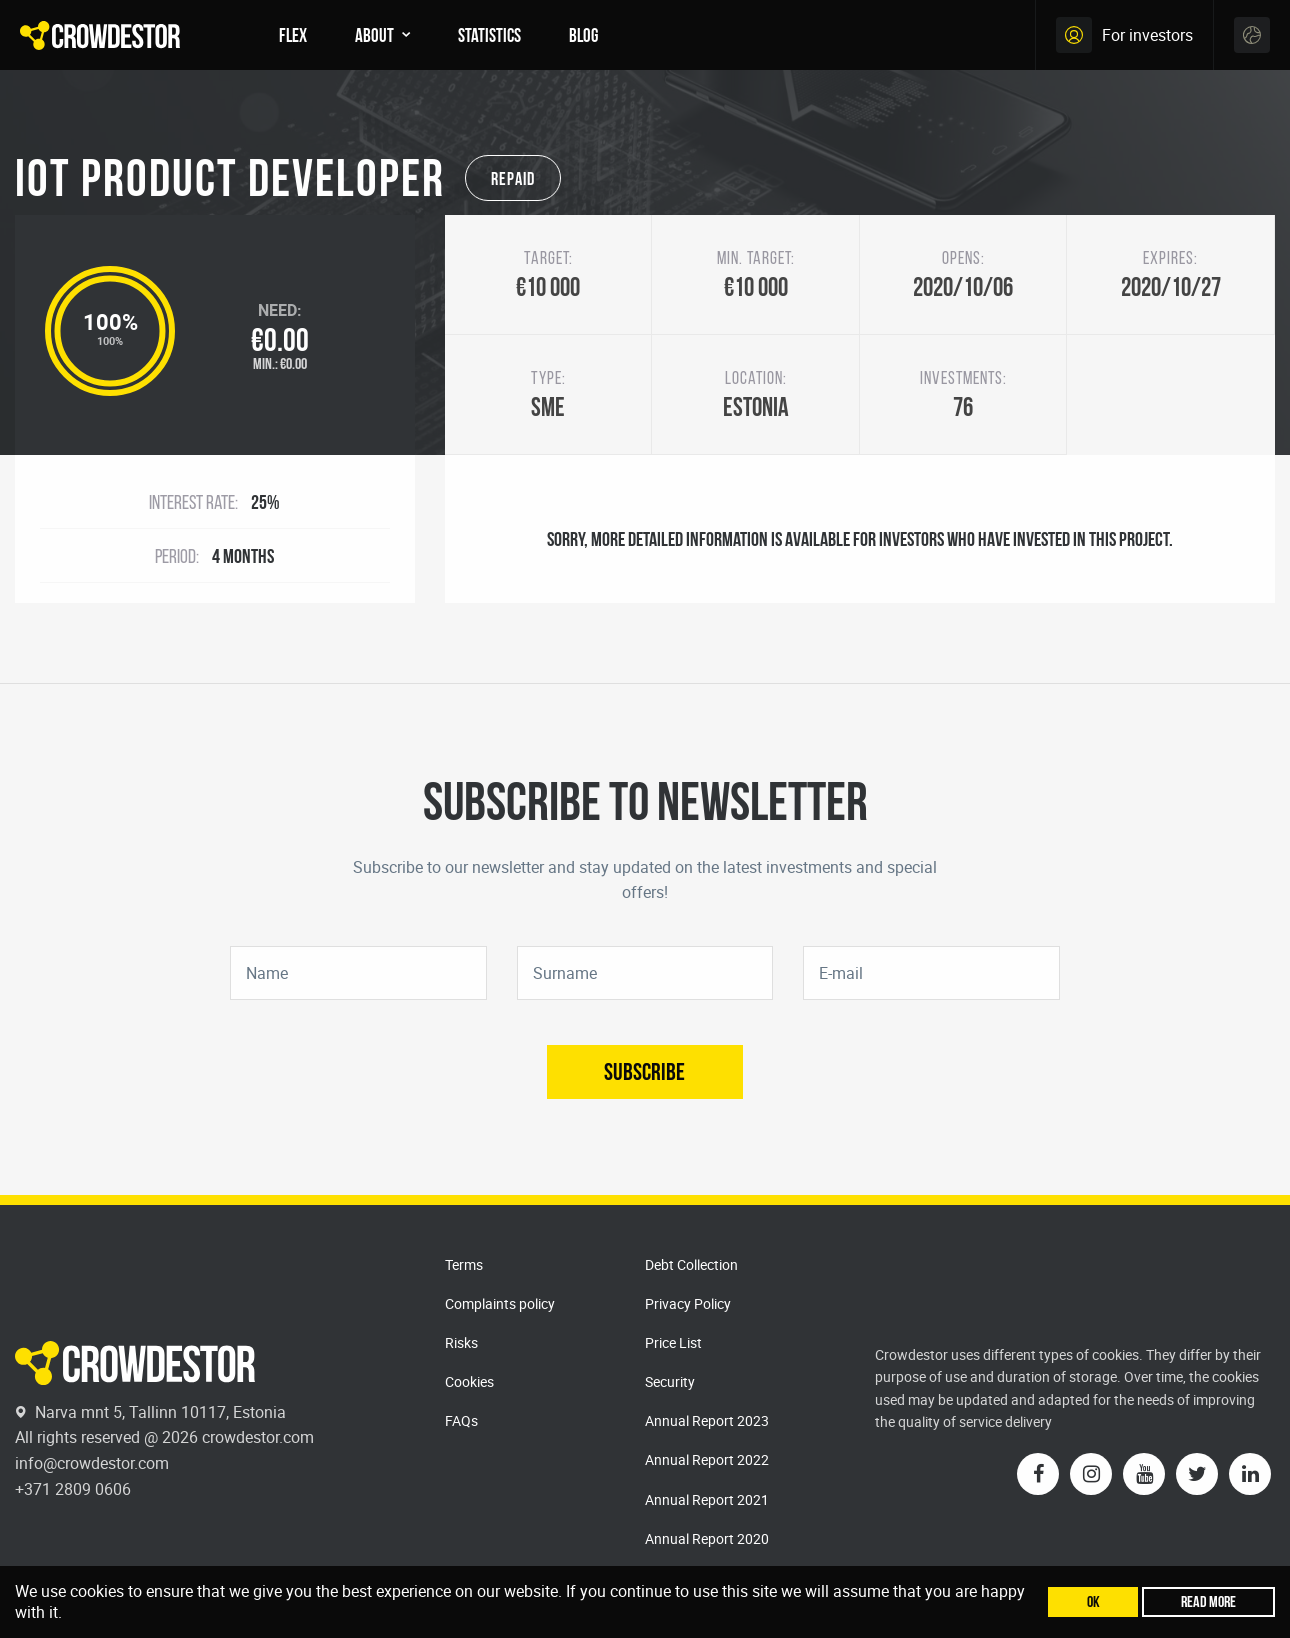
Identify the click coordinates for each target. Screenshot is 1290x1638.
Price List (673, 1342)
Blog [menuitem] (583, 35)
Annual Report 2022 (707, 1459)
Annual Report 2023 (707, 1420)
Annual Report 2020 (707, 1538)
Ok (1093, 1601)
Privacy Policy (688, 1303)
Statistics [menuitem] (489, 35)
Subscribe (644, 1071)
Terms (464, 1264)
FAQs (461, 1420)
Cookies (469, 1381)
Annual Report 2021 (707, 1499)
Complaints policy (500, 1303)
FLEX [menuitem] (293, 35)
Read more (1208, 1601)
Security (670, 1381)
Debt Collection (691, 1264)
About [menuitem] (374, 35)
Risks (461, 1342)
